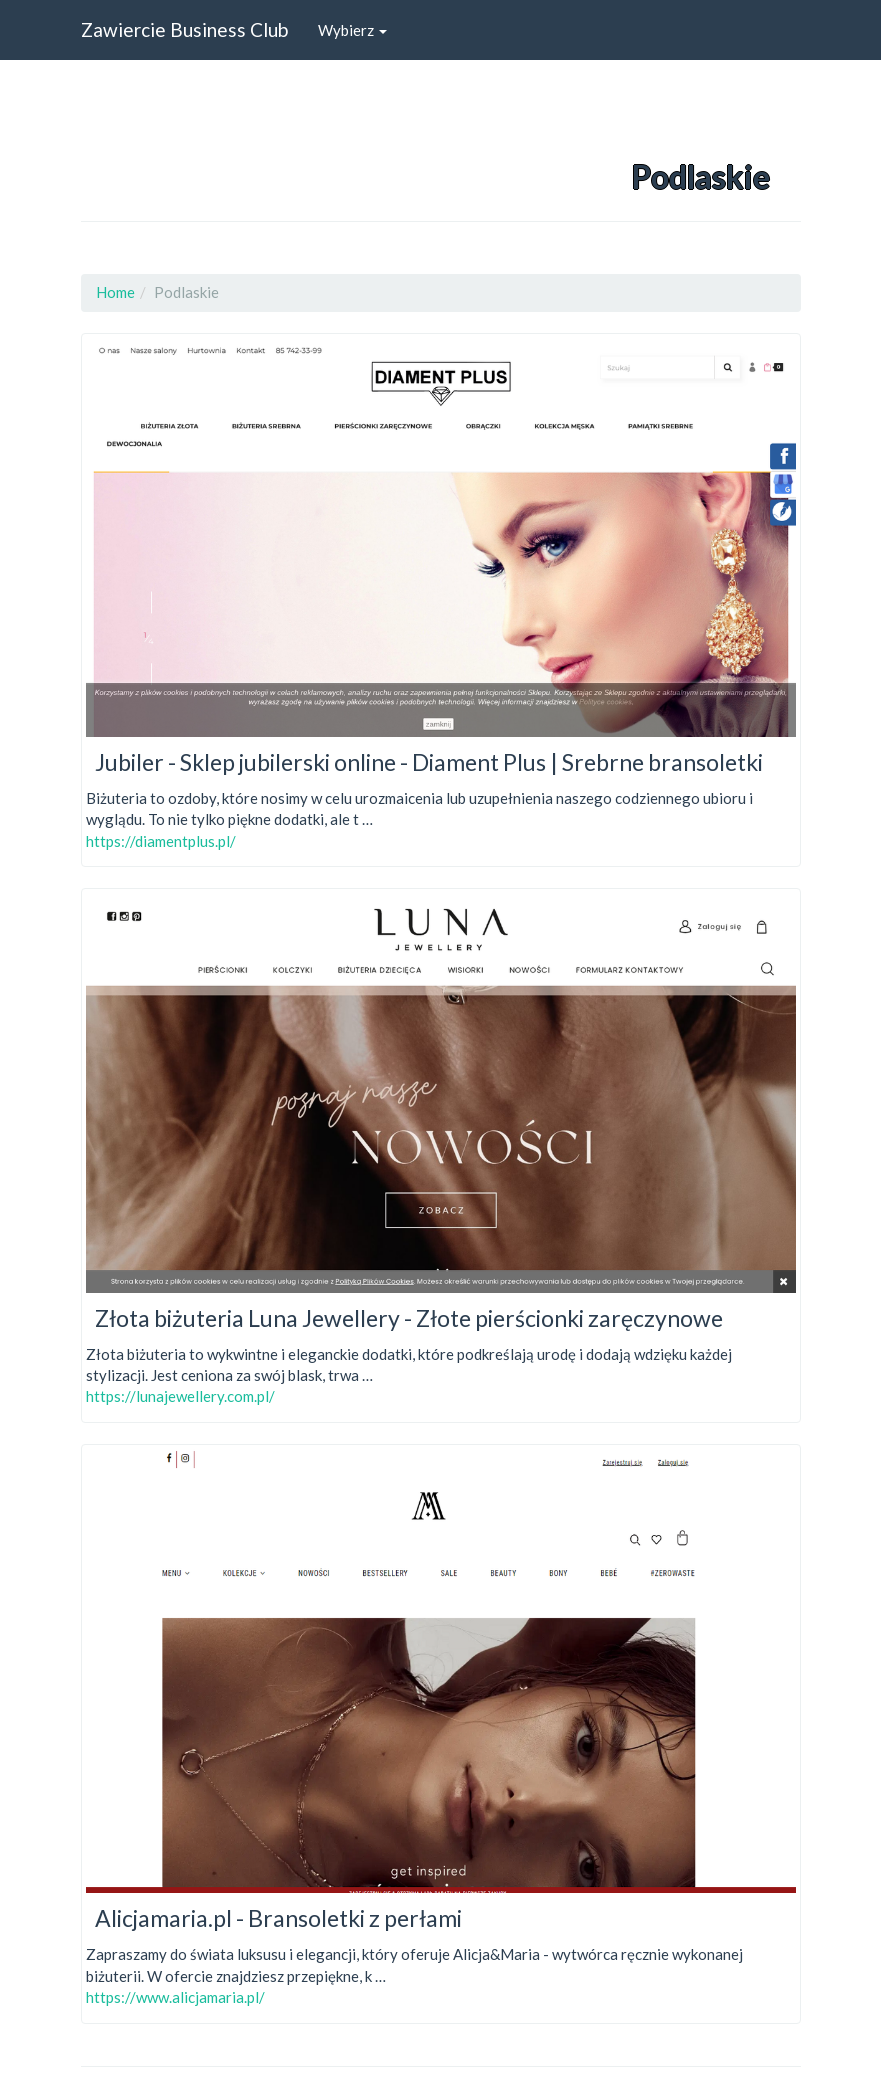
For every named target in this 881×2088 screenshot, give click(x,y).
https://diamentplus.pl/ (161, 841)
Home (115, 292)
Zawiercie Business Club (184, 29)
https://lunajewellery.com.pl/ (180, 1396)
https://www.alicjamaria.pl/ (175, 1997)
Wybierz (352, 30)
